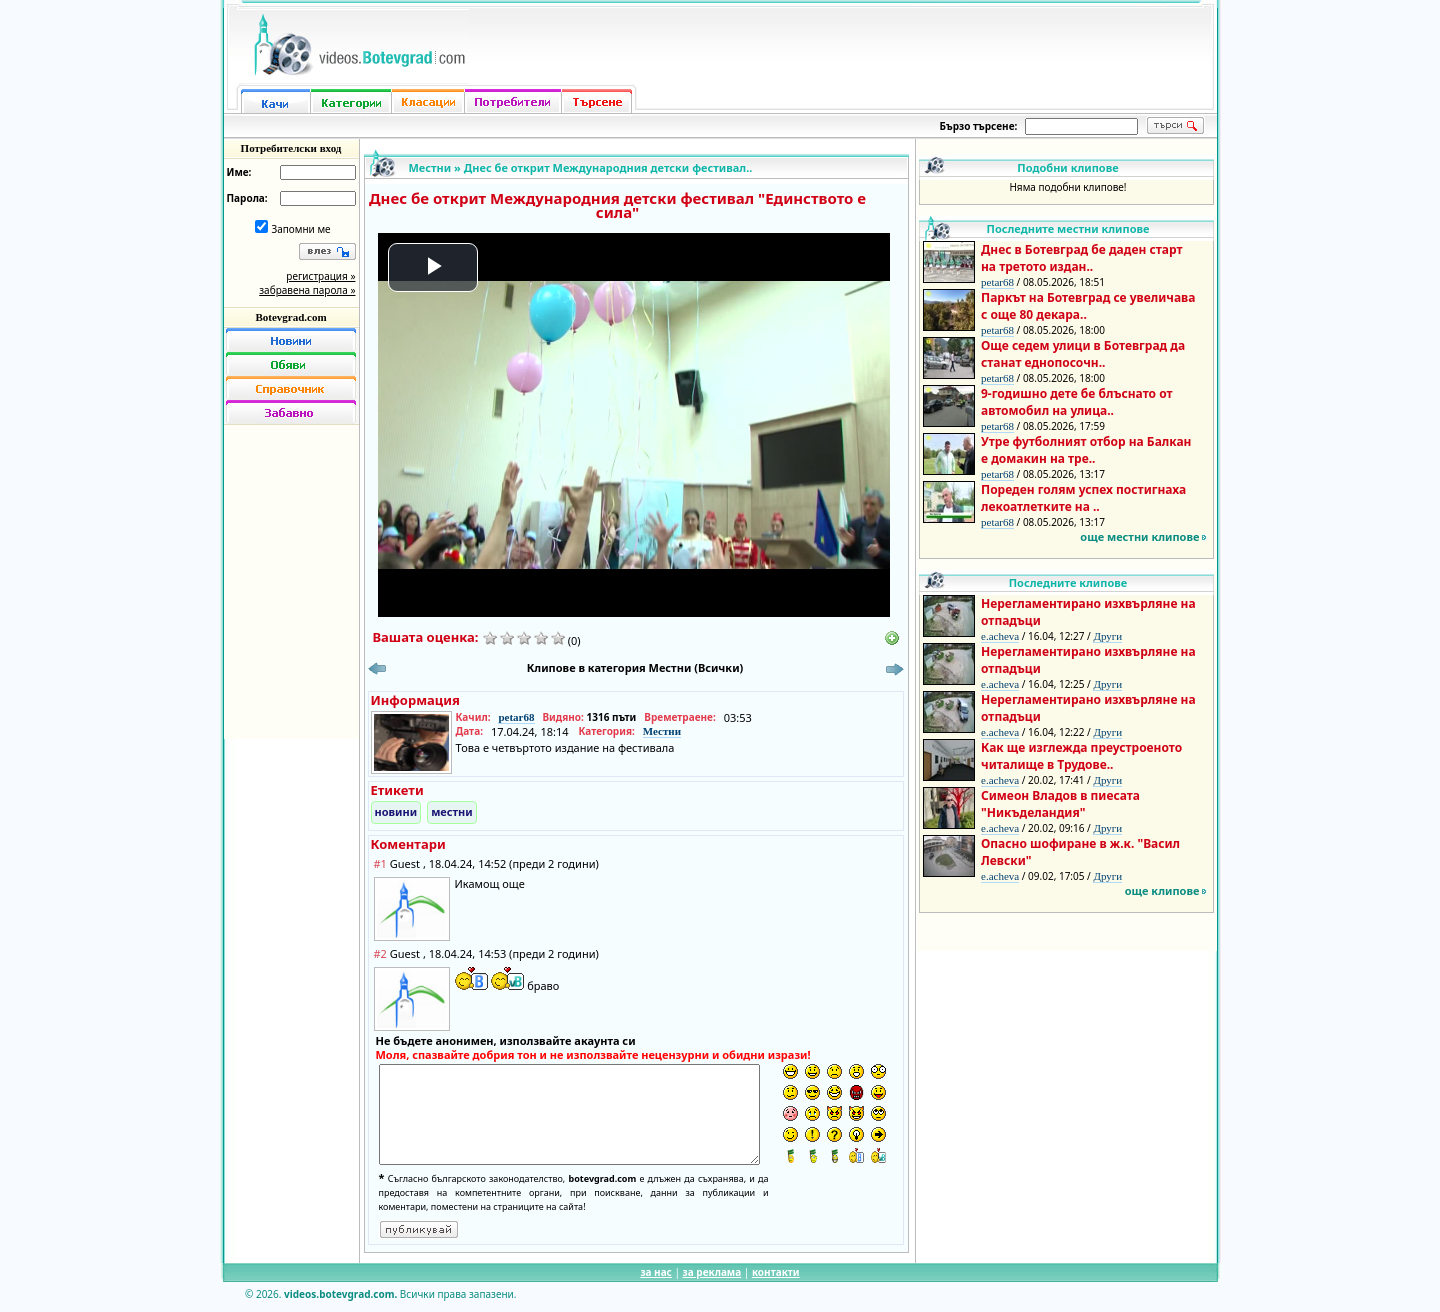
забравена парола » (307, 290)
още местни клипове (1139, 536)
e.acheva (1000, 636)
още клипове (1162, 890)
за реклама (712, 1272)
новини (396, 811)
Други (1107, 636)
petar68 (516, 717)
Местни (430, 167)
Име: (239, 172)
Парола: (247, 198)
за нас (655, 1272)
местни (452, 811)
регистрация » (320, 276)
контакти (776, 1272)
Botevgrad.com (290, 317)
